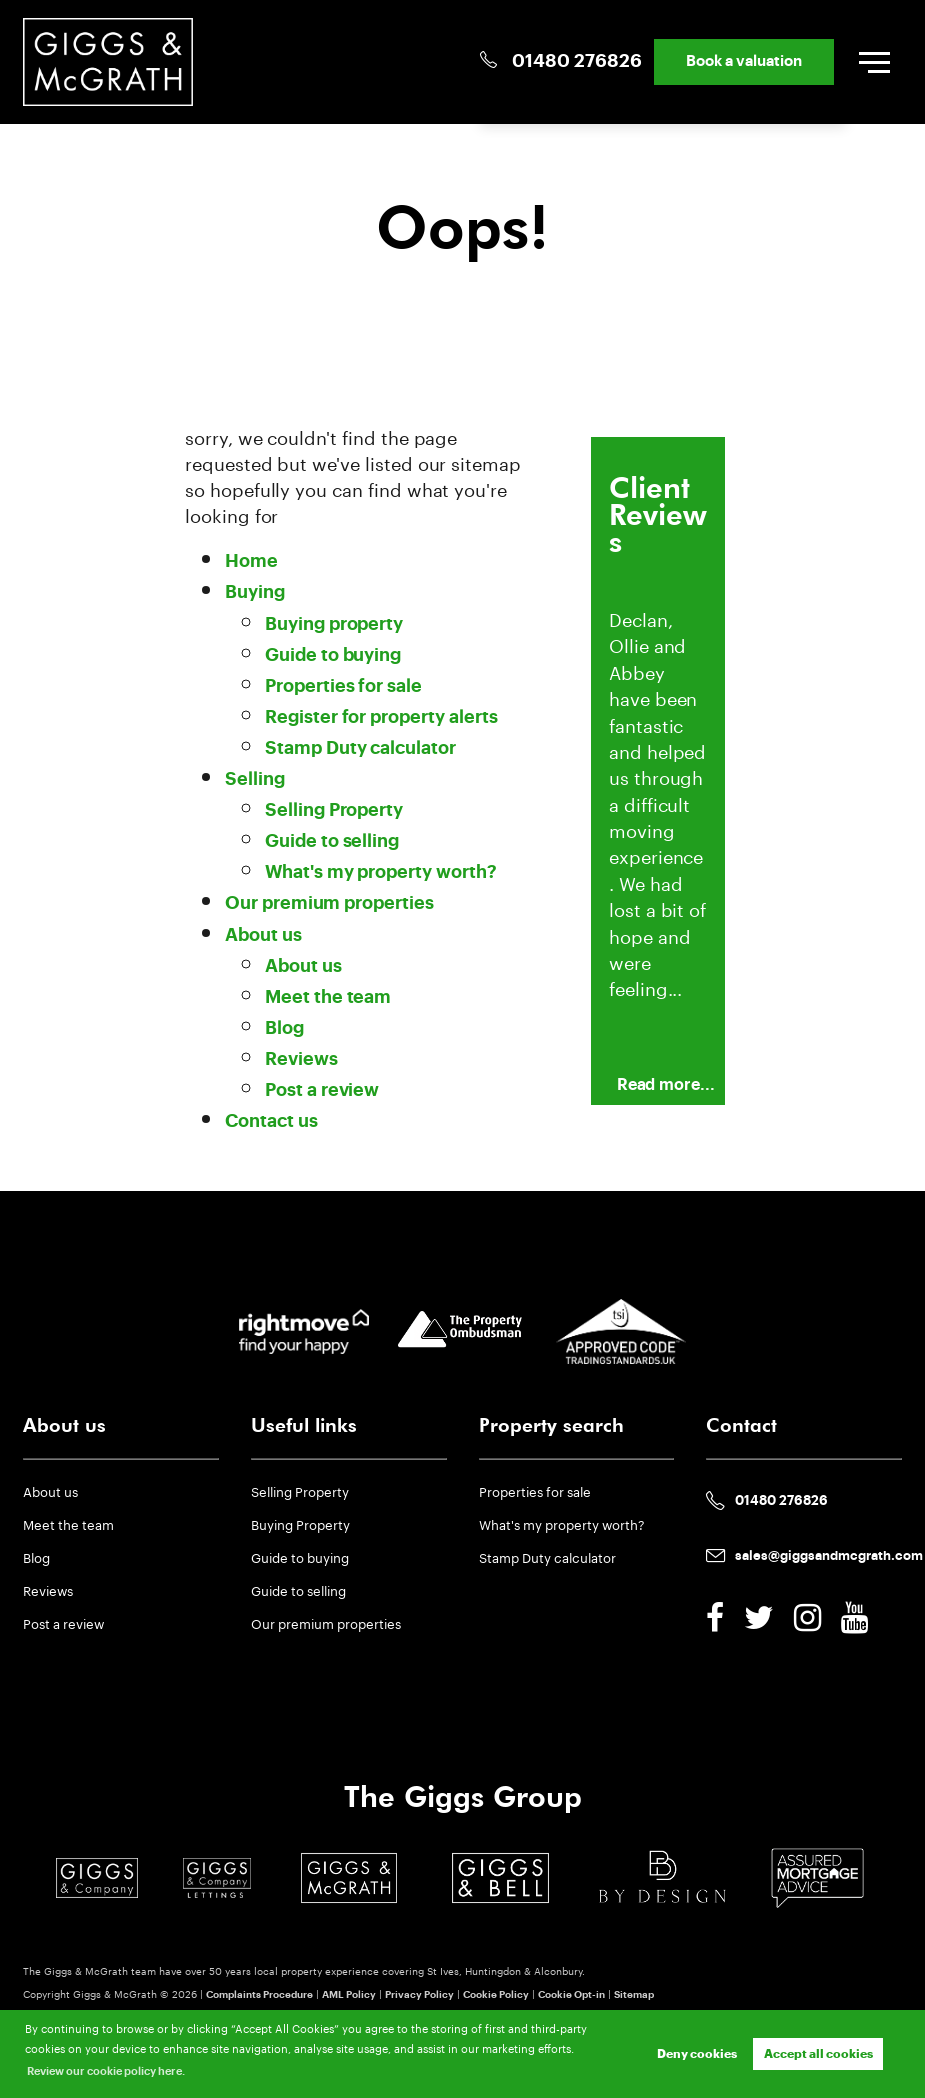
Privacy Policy (419, 1995)
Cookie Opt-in (571, 1995)
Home (251, 561)
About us (263, 935)
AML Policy (349, 1995)
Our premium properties (329, 903)
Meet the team (328, 997)
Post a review (322, 1090)
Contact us (271, 1121)
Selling (255, 779)
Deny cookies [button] (697, 2054)
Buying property (334, 624)
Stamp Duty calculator (360, 748)
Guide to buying (333, 655)
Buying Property (300, 1523)
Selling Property (334, 810)
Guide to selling (332, 841)
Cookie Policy (496, 1995)
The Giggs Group (463, 1797)
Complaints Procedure (259, 1995)
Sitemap (634, 1995)
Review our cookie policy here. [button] (106, 2071)
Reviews (301, 1059)
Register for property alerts (381, 717)
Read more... (666, 1085)
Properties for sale (343, 686)
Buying (255, 592)
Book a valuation (744, 61)
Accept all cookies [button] (818, 2054)
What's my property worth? (381, 872)
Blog (284, 1028)
